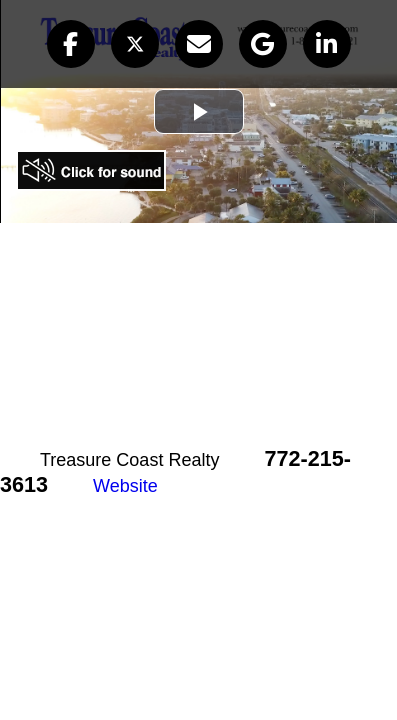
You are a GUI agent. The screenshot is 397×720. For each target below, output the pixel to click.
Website (125, 486)
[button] (71, 44)
